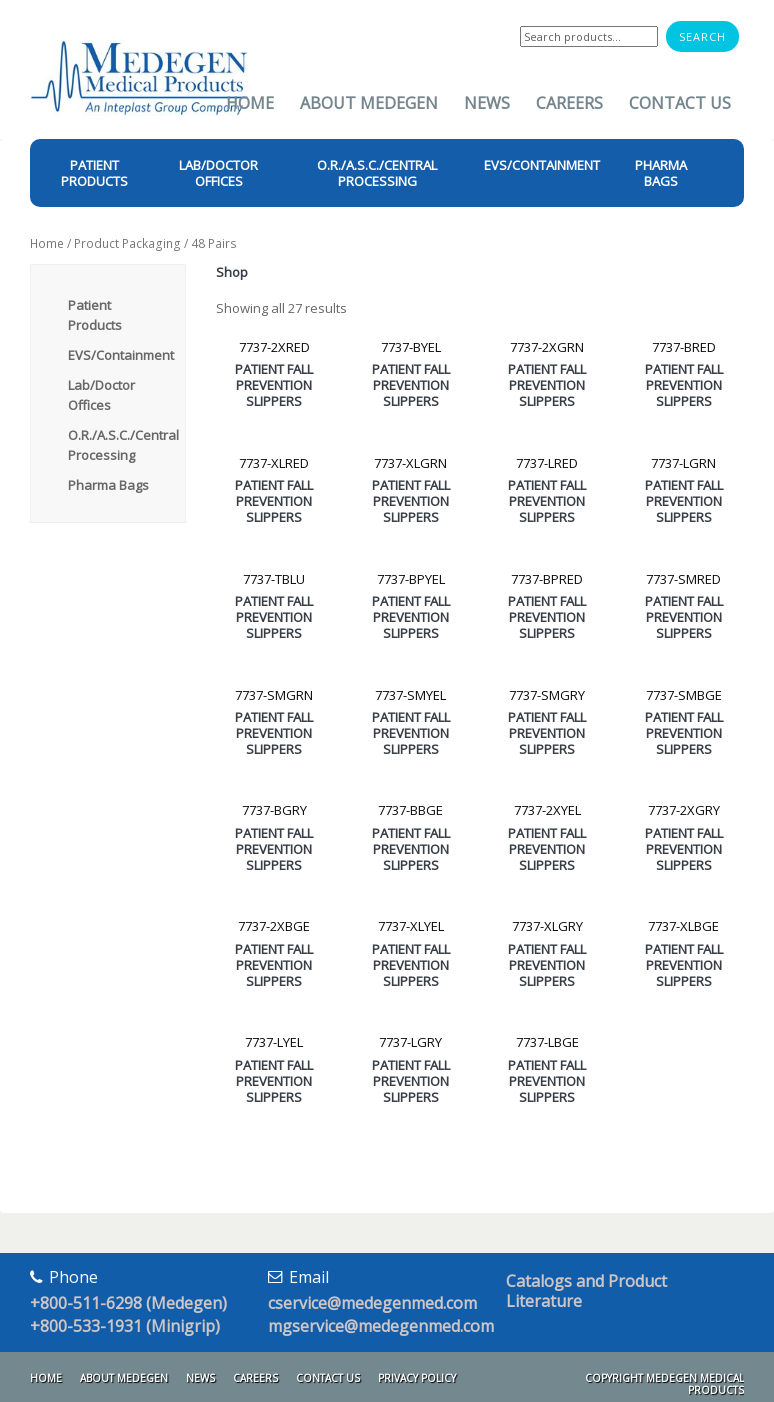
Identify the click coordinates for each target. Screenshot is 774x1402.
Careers (569, 103)
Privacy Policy (417, 1378)
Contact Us (680, 103)
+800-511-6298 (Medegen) (128, 1303)
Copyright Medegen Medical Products (664, 1384)
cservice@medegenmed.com (372, 1303)
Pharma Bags (108, 485)
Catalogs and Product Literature (586, 1291)
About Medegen (369, 103)
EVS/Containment (121, 355)
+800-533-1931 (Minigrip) (125, 1326)
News (487, 103)
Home (250, 103)
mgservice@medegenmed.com (381, 1326)
